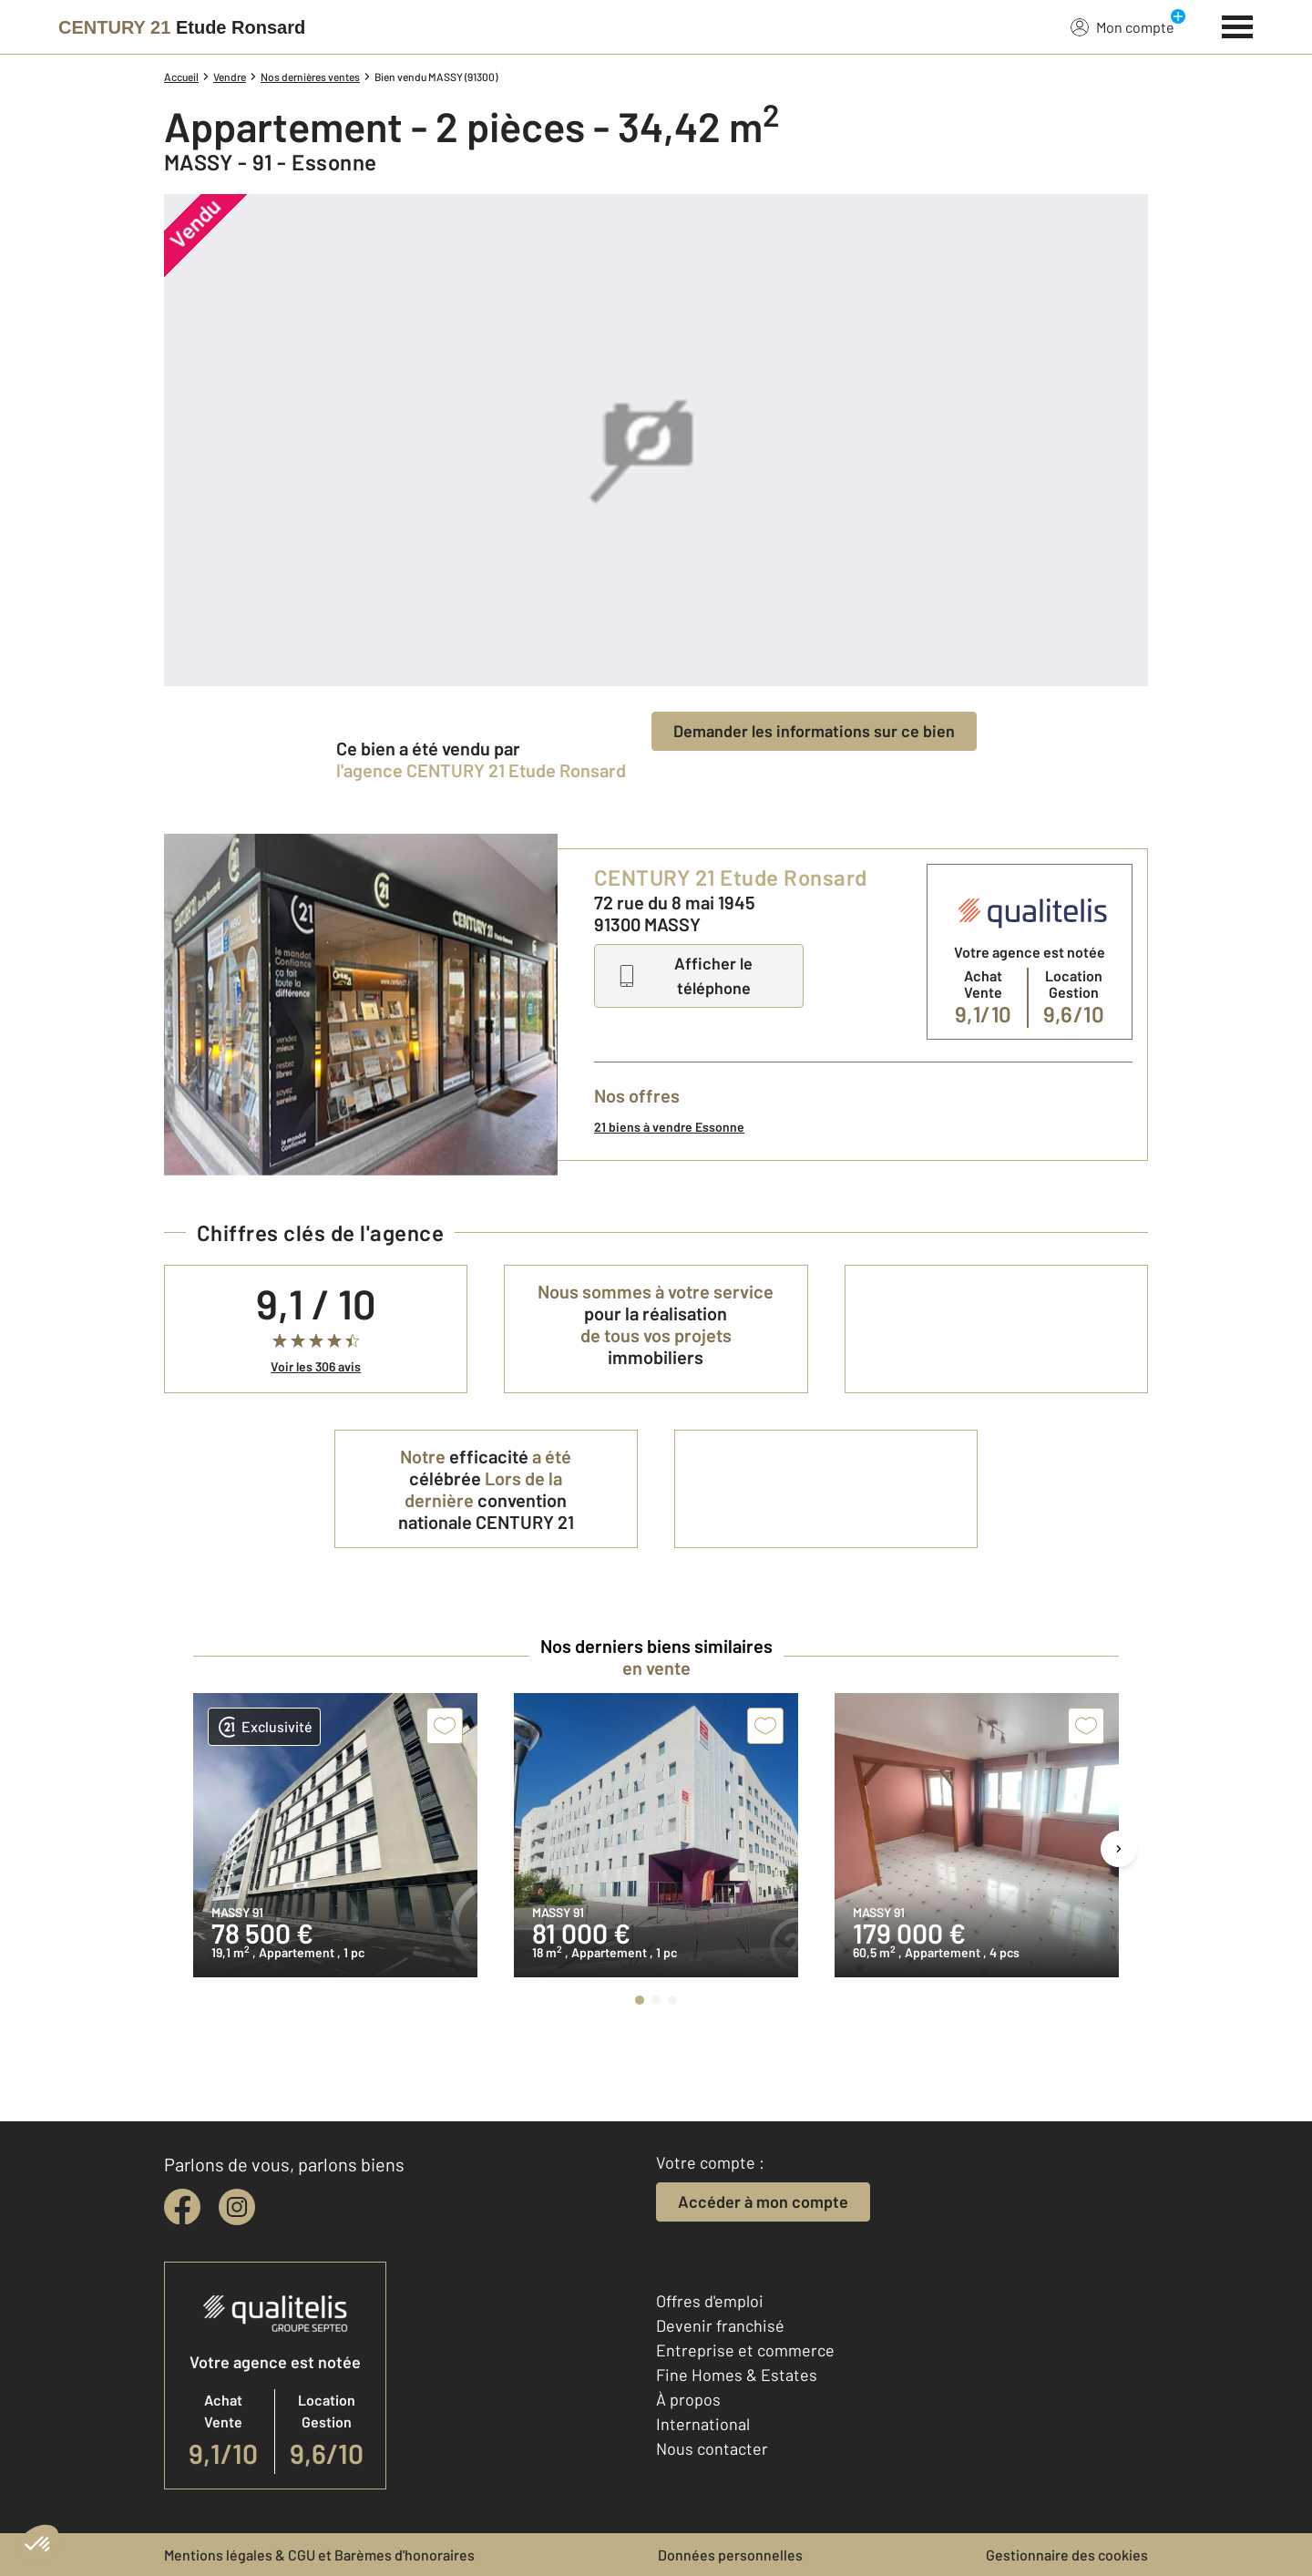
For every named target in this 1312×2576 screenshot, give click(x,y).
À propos (688, 2399)
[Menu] (1238, 24)
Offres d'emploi (710, 2301)
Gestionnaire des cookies (1067, 2554)
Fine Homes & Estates (736, 2375)
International (703, 2424)
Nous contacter (712, 2448)
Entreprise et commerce (745, 2350)
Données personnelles (730, 2554)
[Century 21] (181, 27)
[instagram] (237, 2207)
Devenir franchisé (720, 2325)
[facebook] (182, 2207)
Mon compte (1122, 26)
